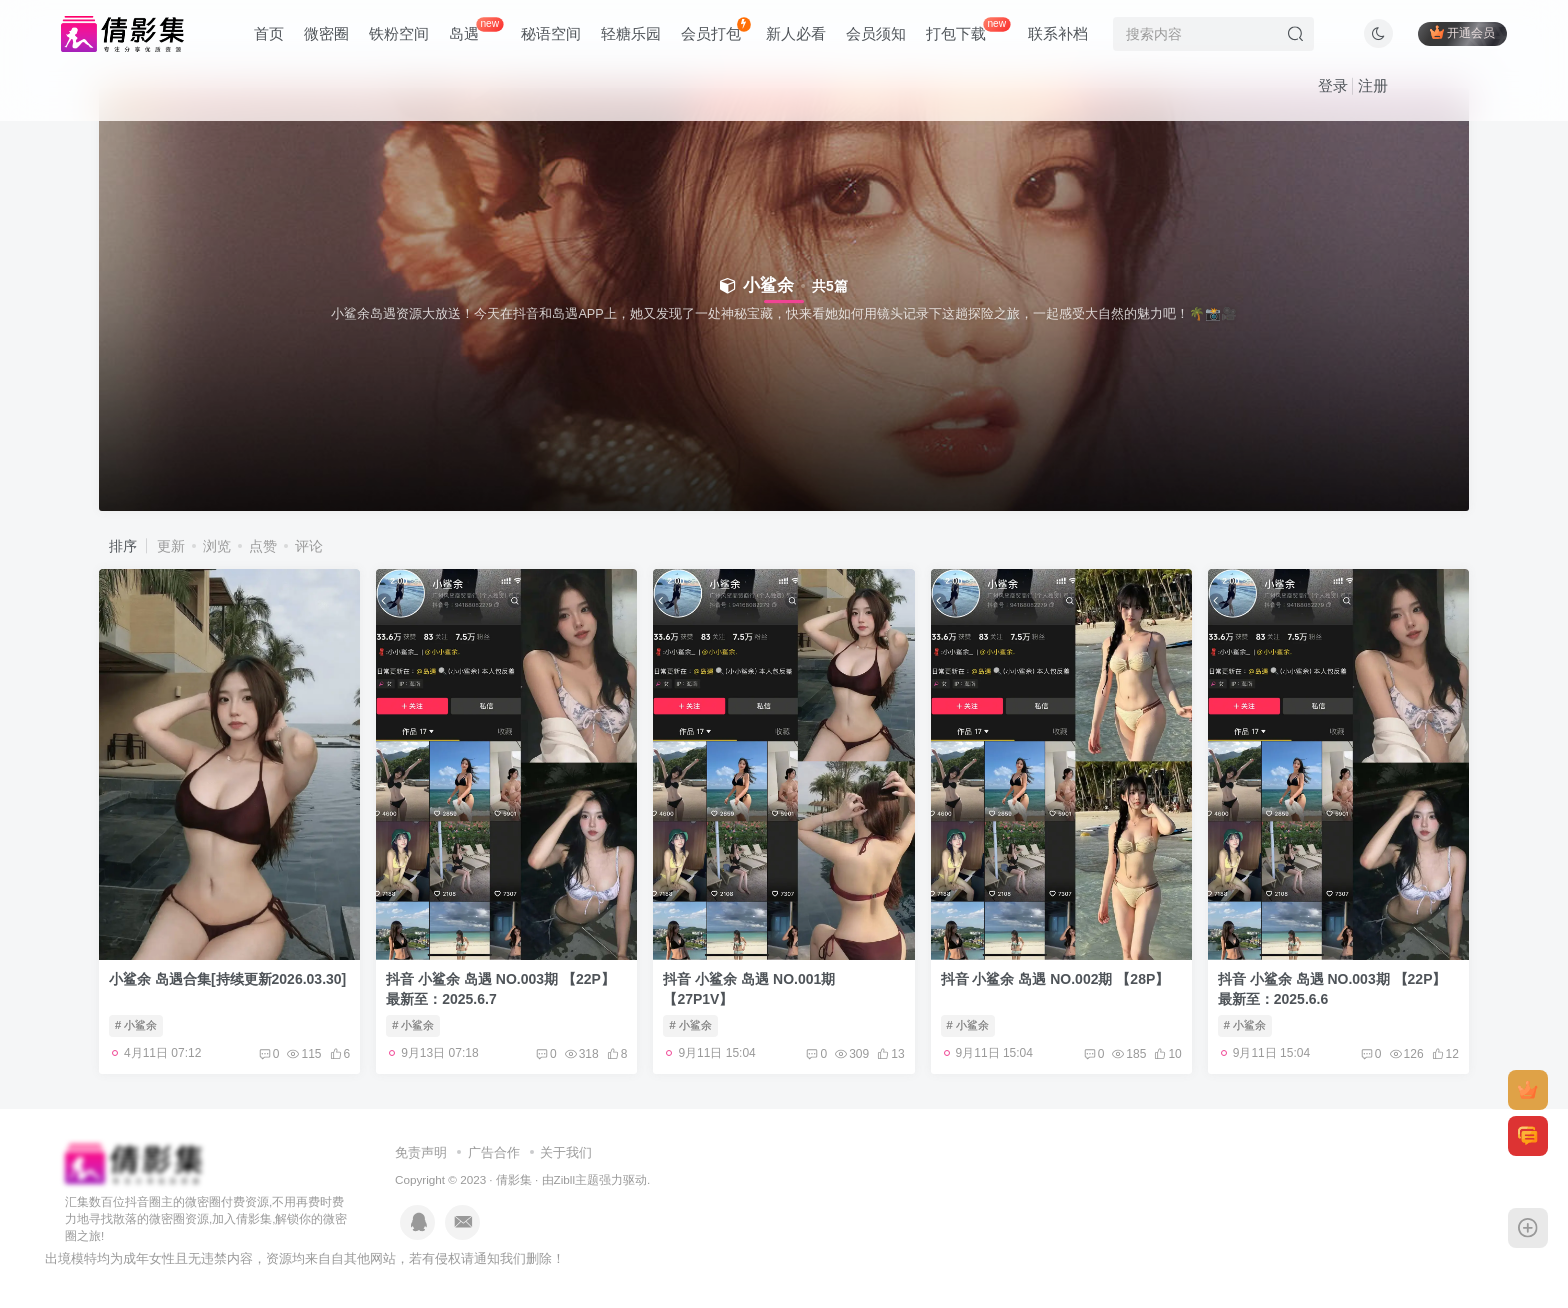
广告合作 (494, 1152)
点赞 (263, 546)
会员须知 (876, 33)
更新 (171, 546)
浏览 (217, 546)
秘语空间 (551, 33)
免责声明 (421, 1152)
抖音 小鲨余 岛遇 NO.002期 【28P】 (1055, 979)
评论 (309, 546)
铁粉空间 (399, 33)
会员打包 (715, 29)
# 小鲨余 (136, 1025)
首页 (269, 33)
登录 (1333, 85)
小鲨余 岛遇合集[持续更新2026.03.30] (227, 979)
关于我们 (566, 1152)
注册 (1373, 85)
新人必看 (796, 33)
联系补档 (1058, 33)
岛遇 (476, 29)
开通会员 (1462, 32)
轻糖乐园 (631, 33)
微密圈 (326, 33)
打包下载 (968, 29)
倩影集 (514, 1179)
